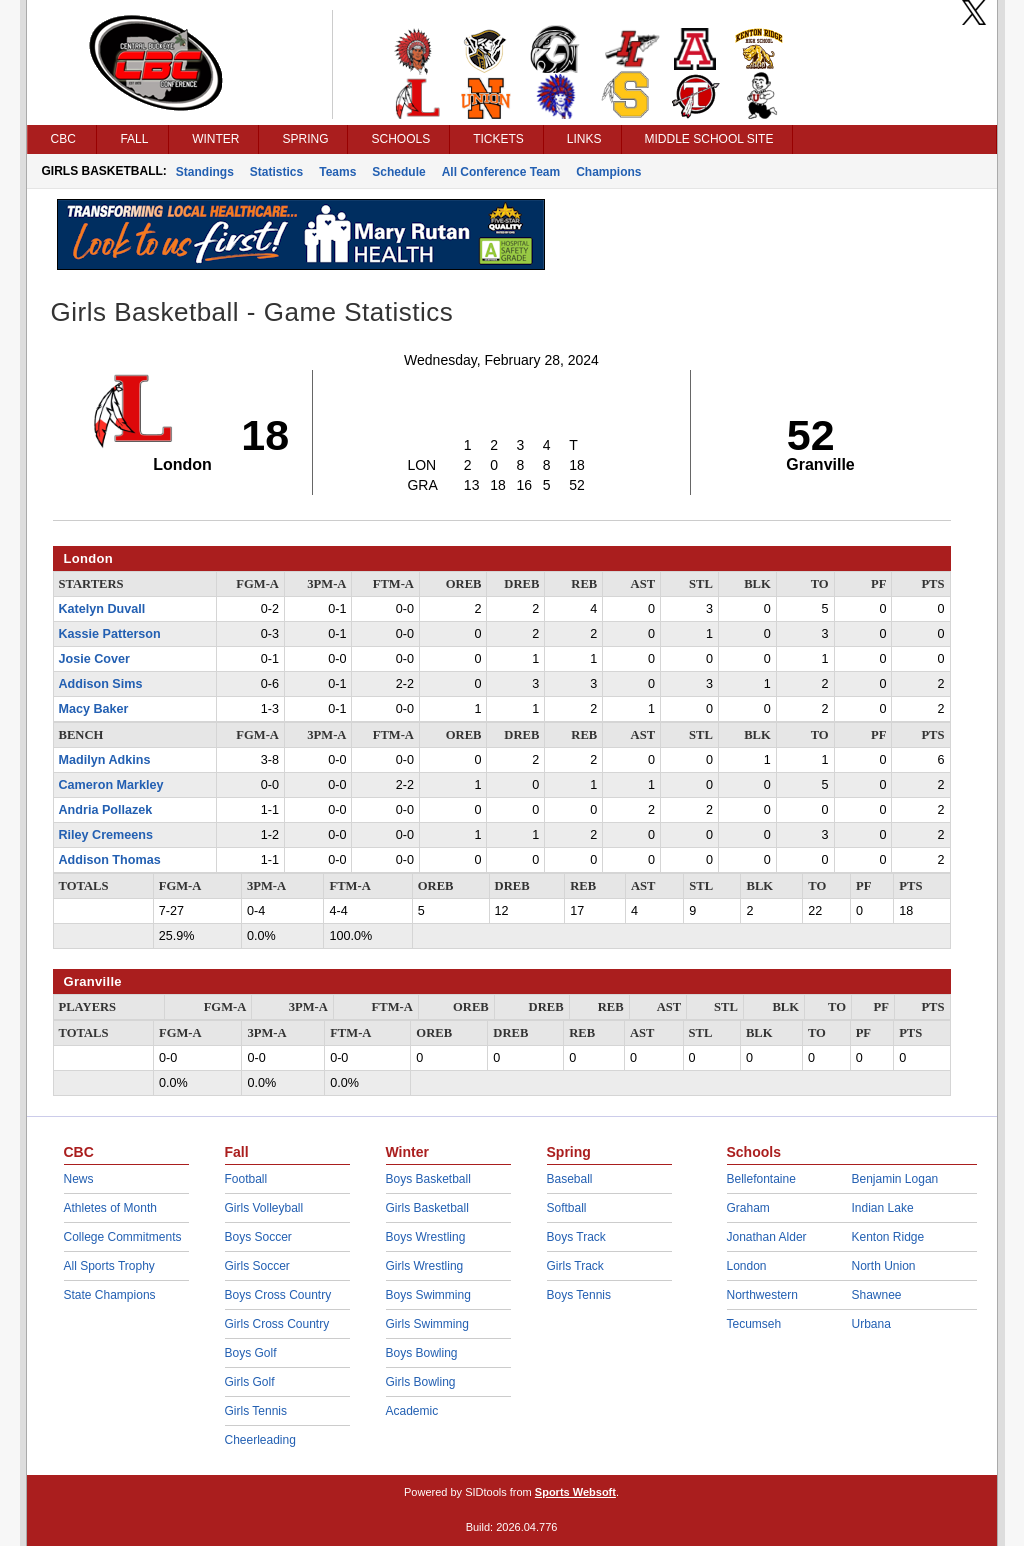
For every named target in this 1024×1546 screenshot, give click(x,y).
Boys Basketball (428, 1179)
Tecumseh (754, 1324)
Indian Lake (883, 1208)
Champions (608, 172)
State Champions (110, 1295)
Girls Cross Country (277, 1324)
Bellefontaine (761, 1179)
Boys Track (576, 1237)
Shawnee (877, 1295)
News (79, 1179)
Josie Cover (94, 659)
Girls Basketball (427, 1208)
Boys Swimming (428, 1295)
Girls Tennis (256, 1411)
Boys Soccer (258, 1237)
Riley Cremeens (106, 835)
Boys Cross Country (278, 1295)
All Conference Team (501, 172)
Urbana (871, 1324)
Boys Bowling (422, 1353)
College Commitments (123, 1237)
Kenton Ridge (888, 1237)
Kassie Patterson (110, 634)
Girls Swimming (427, 1324)
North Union (884, 1266)
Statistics (276, 172)
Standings (205, 172)
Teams (337, 172)
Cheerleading (260, 1440)
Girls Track (575, 1266)
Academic (412, 1411)
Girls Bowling (421, 1382)
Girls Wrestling (425, 1266)
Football (246, 1179)
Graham (748, 1208)
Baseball (570, 1179)
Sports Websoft (575, 1492)
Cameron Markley (111, 785)
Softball (567, 1208)
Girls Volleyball (264, 1208)
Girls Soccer (257, 1266)
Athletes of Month (110, 1208)
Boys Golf (251, 1353)
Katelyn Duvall (102, 609)
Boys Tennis (579, 1295)
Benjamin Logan (895, 1179)
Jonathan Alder (767, 1237)
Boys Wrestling (426, 1237)
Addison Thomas (110, 860)
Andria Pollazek (106, 810)
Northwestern (762, 1295)
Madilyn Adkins (105, 760)
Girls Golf (250, 1382)
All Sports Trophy (109, 1266)
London (747, 1266)
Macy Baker (94, 709)
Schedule (398, 172)
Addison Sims (101, 684)
